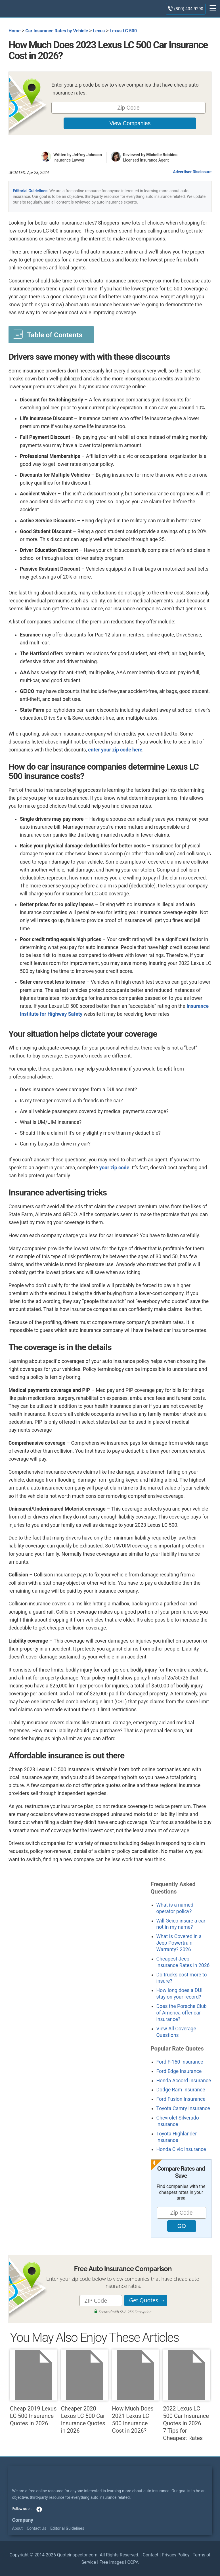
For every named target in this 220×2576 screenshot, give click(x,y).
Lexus (99, 30)
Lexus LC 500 (123, 30)
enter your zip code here (115, 750)
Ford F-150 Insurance (179, 2062)
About (17, 2528)
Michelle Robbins (161, 154)
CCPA (133, 2562)
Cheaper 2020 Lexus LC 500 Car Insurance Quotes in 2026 (84, 2391)
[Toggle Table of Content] (51, 334)
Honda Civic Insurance (181, 2149)
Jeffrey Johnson (87, 154)
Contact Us (36, 2528)
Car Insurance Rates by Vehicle (56, 30)
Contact (150, 2555)
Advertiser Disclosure (192, 171)
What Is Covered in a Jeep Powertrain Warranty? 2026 (179, 1943)
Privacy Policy (175, 2555)
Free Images (111, 2562)
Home (14, 30)
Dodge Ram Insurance (180, 2090)
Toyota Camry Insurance (183, 2108)
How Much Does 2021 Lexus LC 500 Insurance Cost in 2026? (135, 2391)
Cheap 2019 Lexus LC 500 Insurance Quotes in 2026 (33, 2388)
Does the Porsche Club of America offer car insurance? (181, 2012)
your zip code (114, 1167)
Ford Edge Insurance (179, 2071)
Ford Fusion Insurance (181, 2099)
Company (22, 2520)
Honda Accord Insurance (183, 2080)
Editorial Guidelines (30, 191)
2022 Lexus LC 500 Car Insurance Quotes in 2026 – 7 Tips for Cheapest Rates (186, 2395)
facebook (39, 2509)
